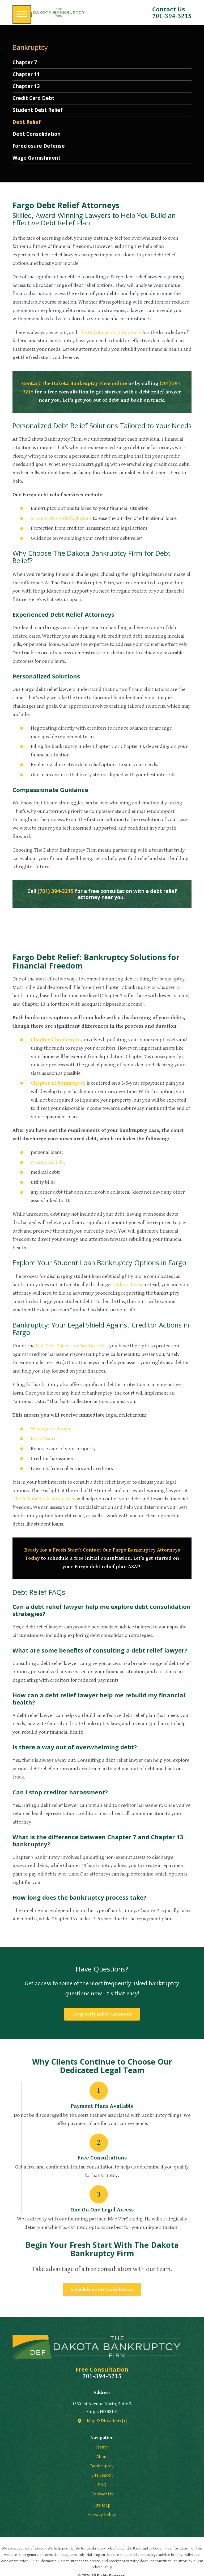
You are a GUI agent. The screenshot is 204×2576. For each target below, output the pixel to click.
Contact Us (102, 2494)
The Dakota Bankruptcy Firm (109, 333)
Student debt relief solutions (61, 518)
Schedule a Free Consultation (102, 2289)
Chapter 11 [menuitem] (26, 74)
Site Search (102, 2475)
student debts (126, 1285)
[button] (21, 14)
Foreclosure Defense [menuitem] (38, 145)
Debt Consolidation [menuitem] (36, 133)
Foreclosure (43, 1439)
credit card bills (47, 1162)
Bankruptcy (102, 2466)
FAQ (102, 2484)
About (102, 2456)
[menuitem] (102, 2447)
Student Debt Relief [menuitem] (37, 110)
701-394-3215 (172, 16)
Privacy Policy (102, 2514)
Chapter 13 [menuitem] (26, 86)
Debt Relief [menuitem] (26, 122)
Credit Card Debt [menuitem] (33, 98)
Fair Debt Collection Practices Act (71, 1346)
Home (102, 2447)
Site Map (102, 2505)
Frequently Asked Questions (102, 2014)
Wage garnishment (51, 1429)
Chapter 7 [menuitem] (24, 62)
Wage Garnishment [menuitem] (36, 157)
